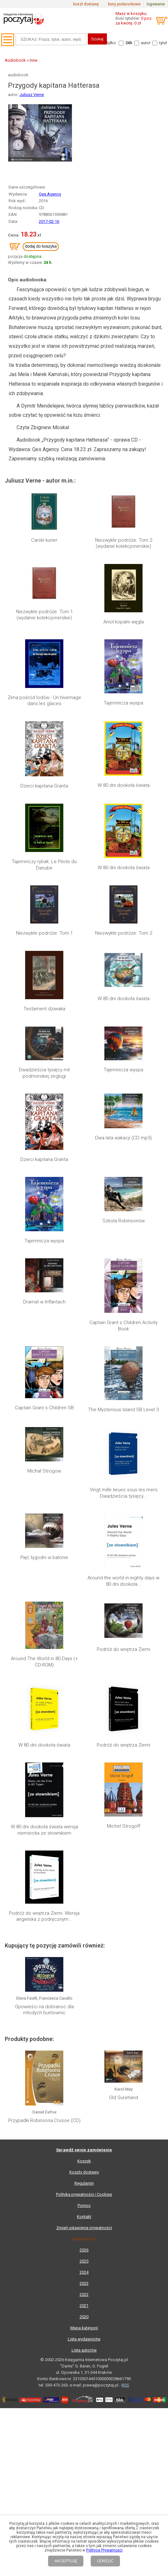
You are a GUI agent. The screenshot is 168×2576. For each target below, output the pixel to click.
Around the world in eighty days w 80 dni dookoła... (123, 1527)
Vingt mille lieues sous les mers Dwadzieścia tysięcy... (124, 1493)
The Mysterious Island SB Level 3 (123, 1409)
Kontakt (84, 1896)
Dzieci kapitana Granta (44, 786)
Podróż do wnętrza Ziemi (123, 1585)
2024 (84, 1952)
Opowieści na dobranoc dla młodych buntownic (44, 1744)
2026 (84, 1929)
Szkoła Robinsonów (123, 1221)
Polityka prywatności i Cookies (84, 1874)
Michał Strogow (44, 1471)
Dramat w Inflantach (44, 1302)
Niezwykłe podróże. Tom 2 (123, 933)
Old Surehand (123, 1800)
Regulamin (84, 1863)
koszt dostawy (86, 4)
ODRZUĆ (105, 2561)
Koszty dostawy (84, 1852)
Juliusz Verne (31, 94)
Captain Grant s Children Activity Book (123, 1326)
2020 (84, 1996)
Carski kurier (44, 540)
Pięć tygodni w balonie (44, 1557)
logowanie (156, 4)
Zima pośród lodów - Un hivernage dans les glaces (44, 701)
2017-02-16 (49, 221)
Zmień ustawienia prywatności (84, 1907)
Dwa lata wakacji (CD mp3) (123, 1138)
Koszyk (84, 1840)
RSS (125, 2065)
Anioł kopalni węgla (123, 622)
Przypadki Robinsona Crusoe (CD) (44, 1800)
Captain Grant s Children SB (44, 1408)
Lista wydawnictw (84, 2018)
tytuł (163, 42)
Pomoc (84, 1885)
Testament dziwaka (44, 1009)
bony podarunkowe (124, 4)
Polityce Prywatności (104, 2550)
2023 (84, 1963)
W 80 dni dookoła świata (124, 785)
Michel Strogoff (123, 1647)
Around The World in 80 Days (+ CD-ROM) (44, 1589)
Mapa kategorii (84, 2007)
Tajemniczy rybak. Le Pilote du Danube (44, 865)
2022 (84, 1974)
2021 (84, 1985)
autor (145, 42)
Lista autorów (84, 2030)
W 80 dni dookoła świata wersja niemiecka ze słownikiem (44, 1650)
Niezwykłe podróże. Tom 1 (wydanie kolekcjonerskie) (44, 615)
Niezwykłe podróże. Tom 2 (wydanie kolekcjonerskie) (123, 543)
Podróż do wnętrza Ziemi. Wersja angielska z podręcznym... (44, 1684)
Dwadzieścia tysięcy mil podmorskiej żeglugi (44, 1073)
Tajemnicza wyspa (123, 703)
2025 (84, 1941)
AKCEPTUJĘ (65, 2561)
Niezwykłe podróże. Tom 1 (44, 933)
